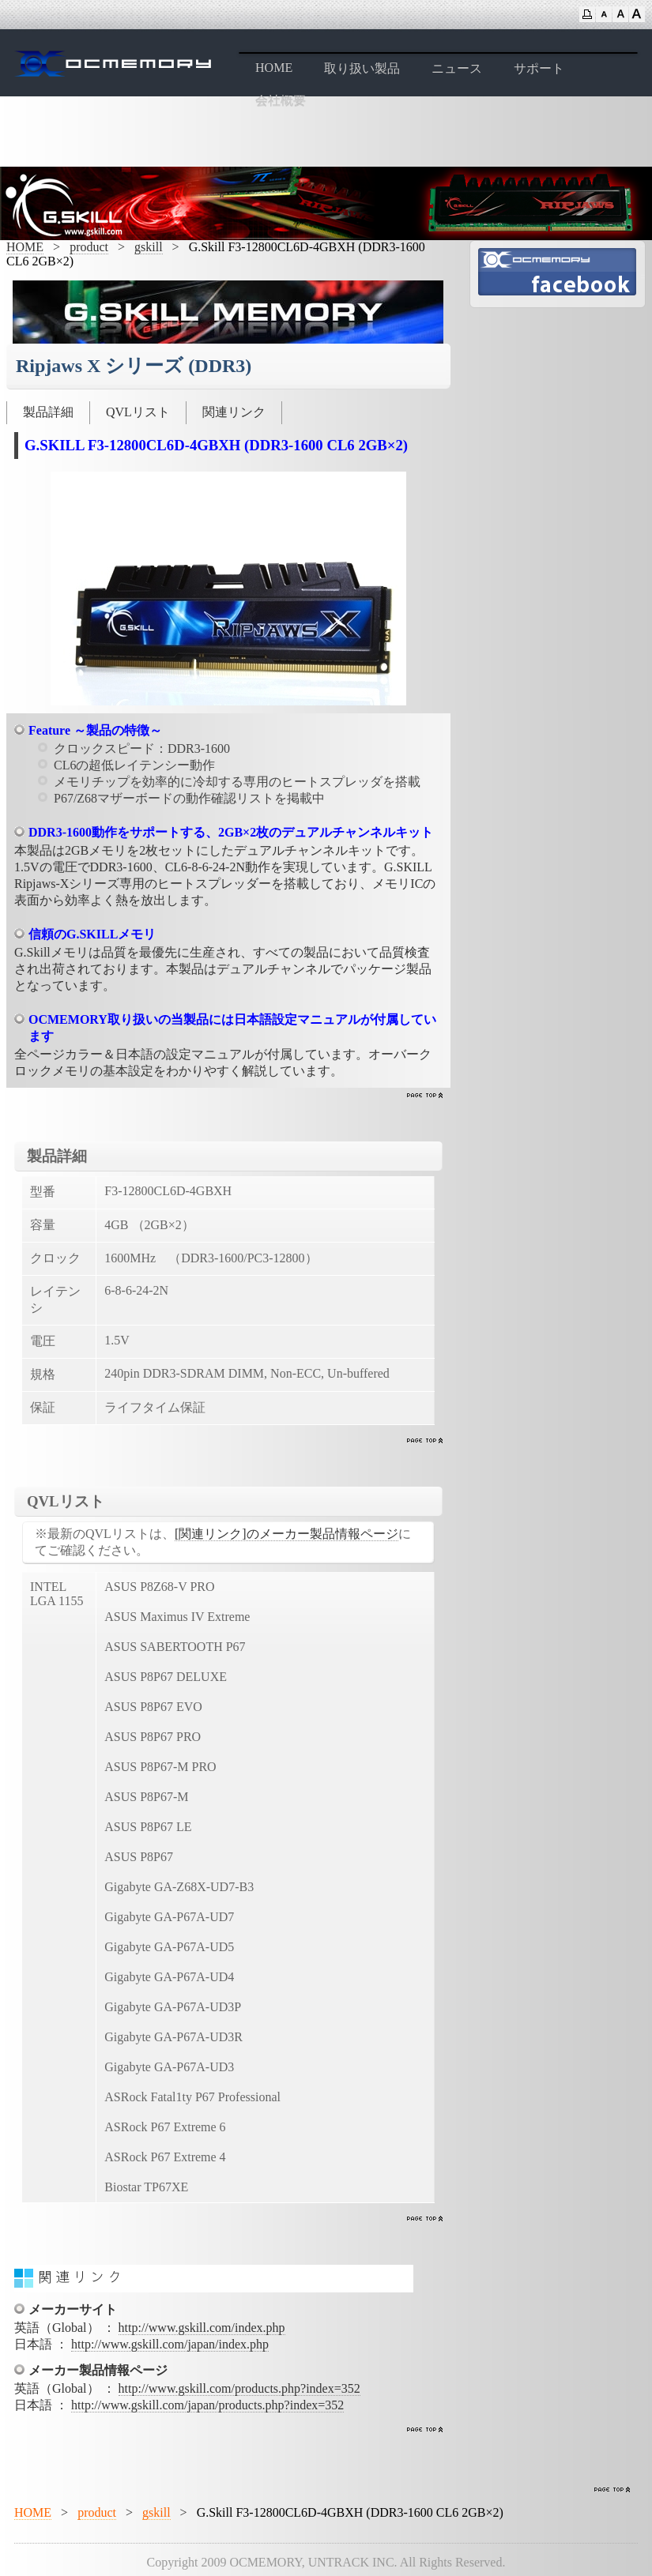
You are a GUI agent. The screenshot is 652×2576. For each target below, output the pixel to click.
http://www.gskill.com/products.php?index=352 (239, 2388)
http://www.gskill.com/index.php (202, 2327)
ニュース (457, 68)
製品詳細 (48, 412)
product (89, 247)
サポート (539, 68)
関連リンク (234, 412)
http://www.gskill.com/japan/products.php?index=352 (207, 2405)
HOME (273, 67)
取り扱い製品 (362, 68)
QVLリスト (138, 412)
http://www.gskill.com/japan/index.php (170, 2344)
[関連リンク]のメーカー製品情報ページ (286, 1533)
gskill (148, 247)
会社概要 (280, 100)
